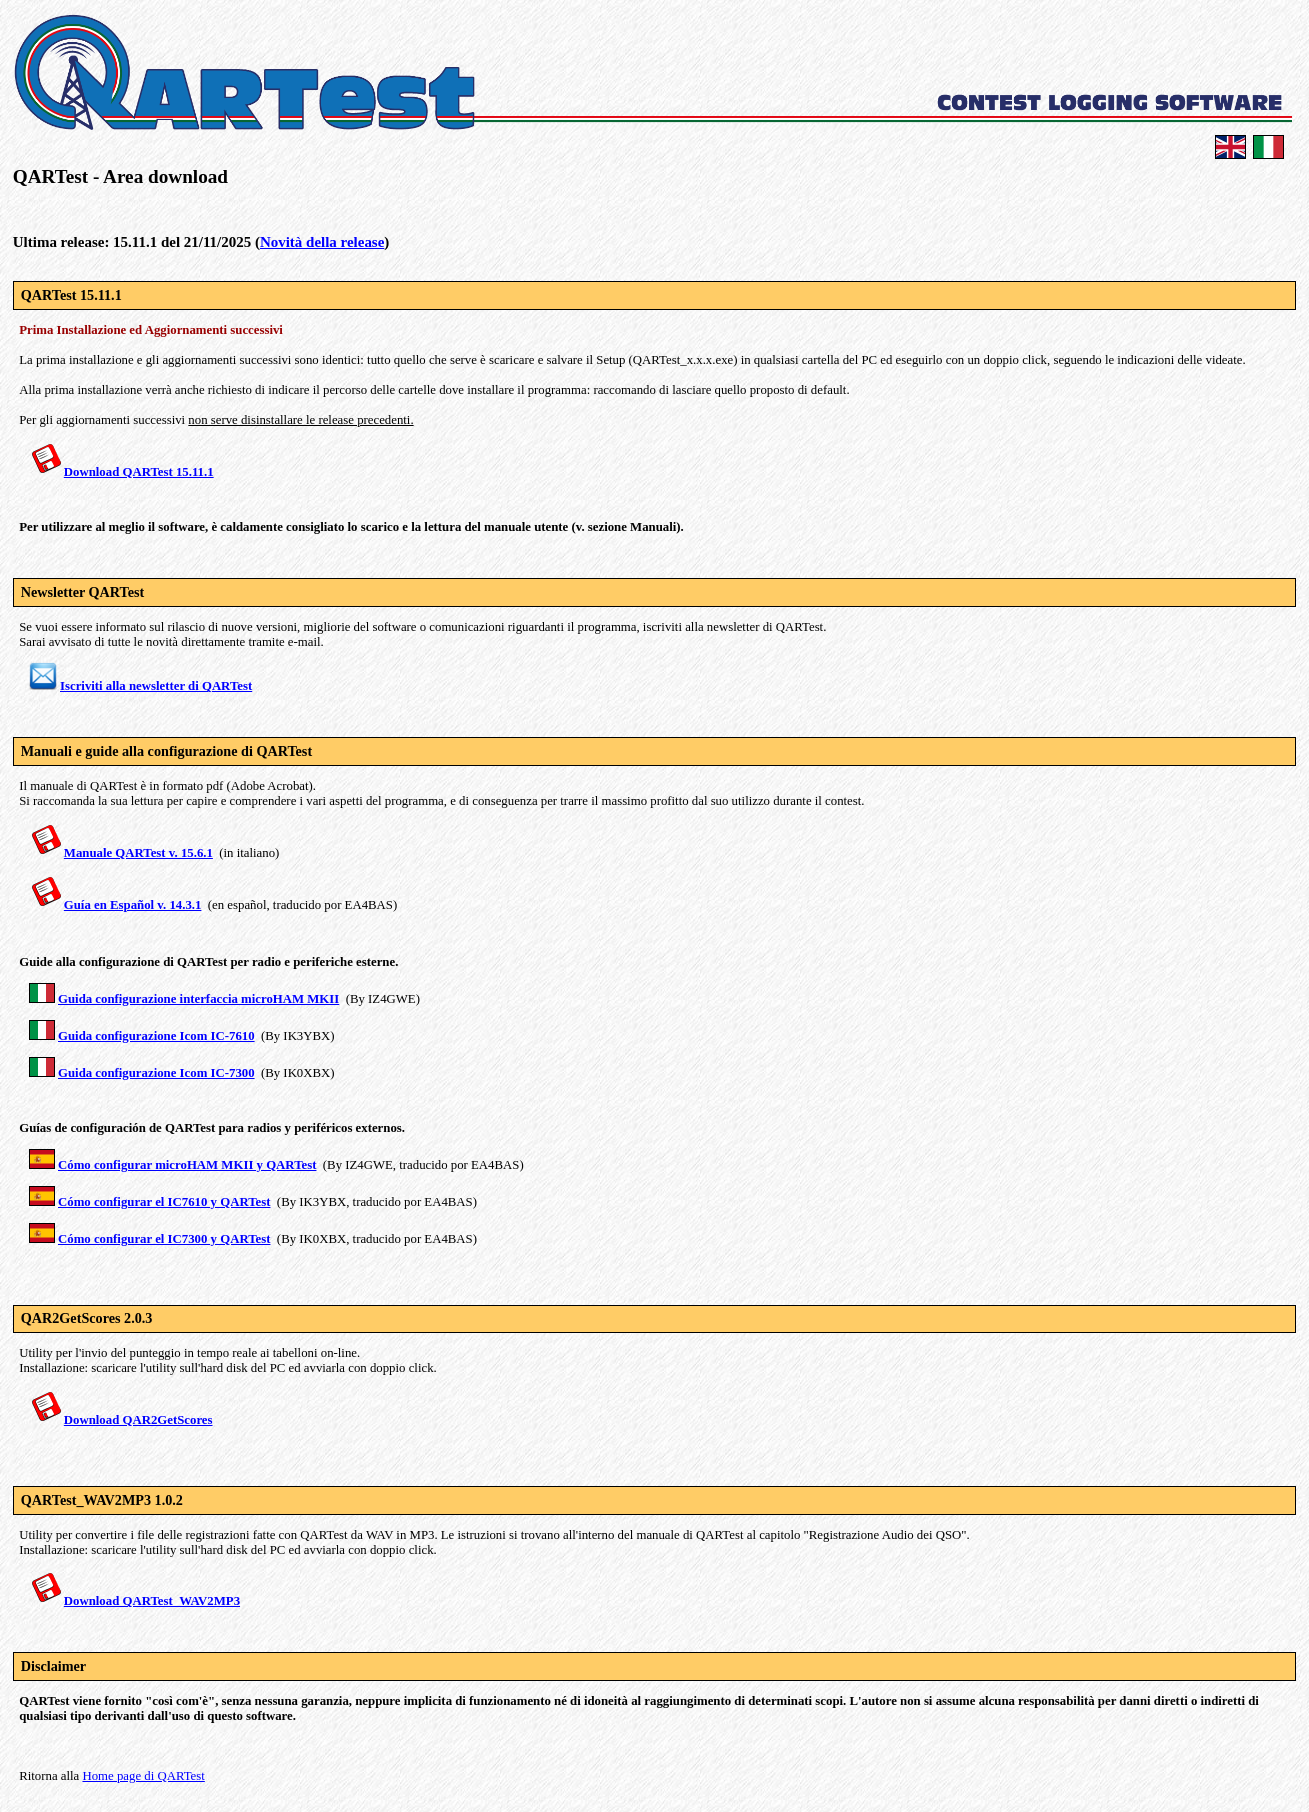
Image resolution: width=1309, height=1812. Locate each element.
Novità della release (322, 242)
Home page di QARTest (143, 1776)
